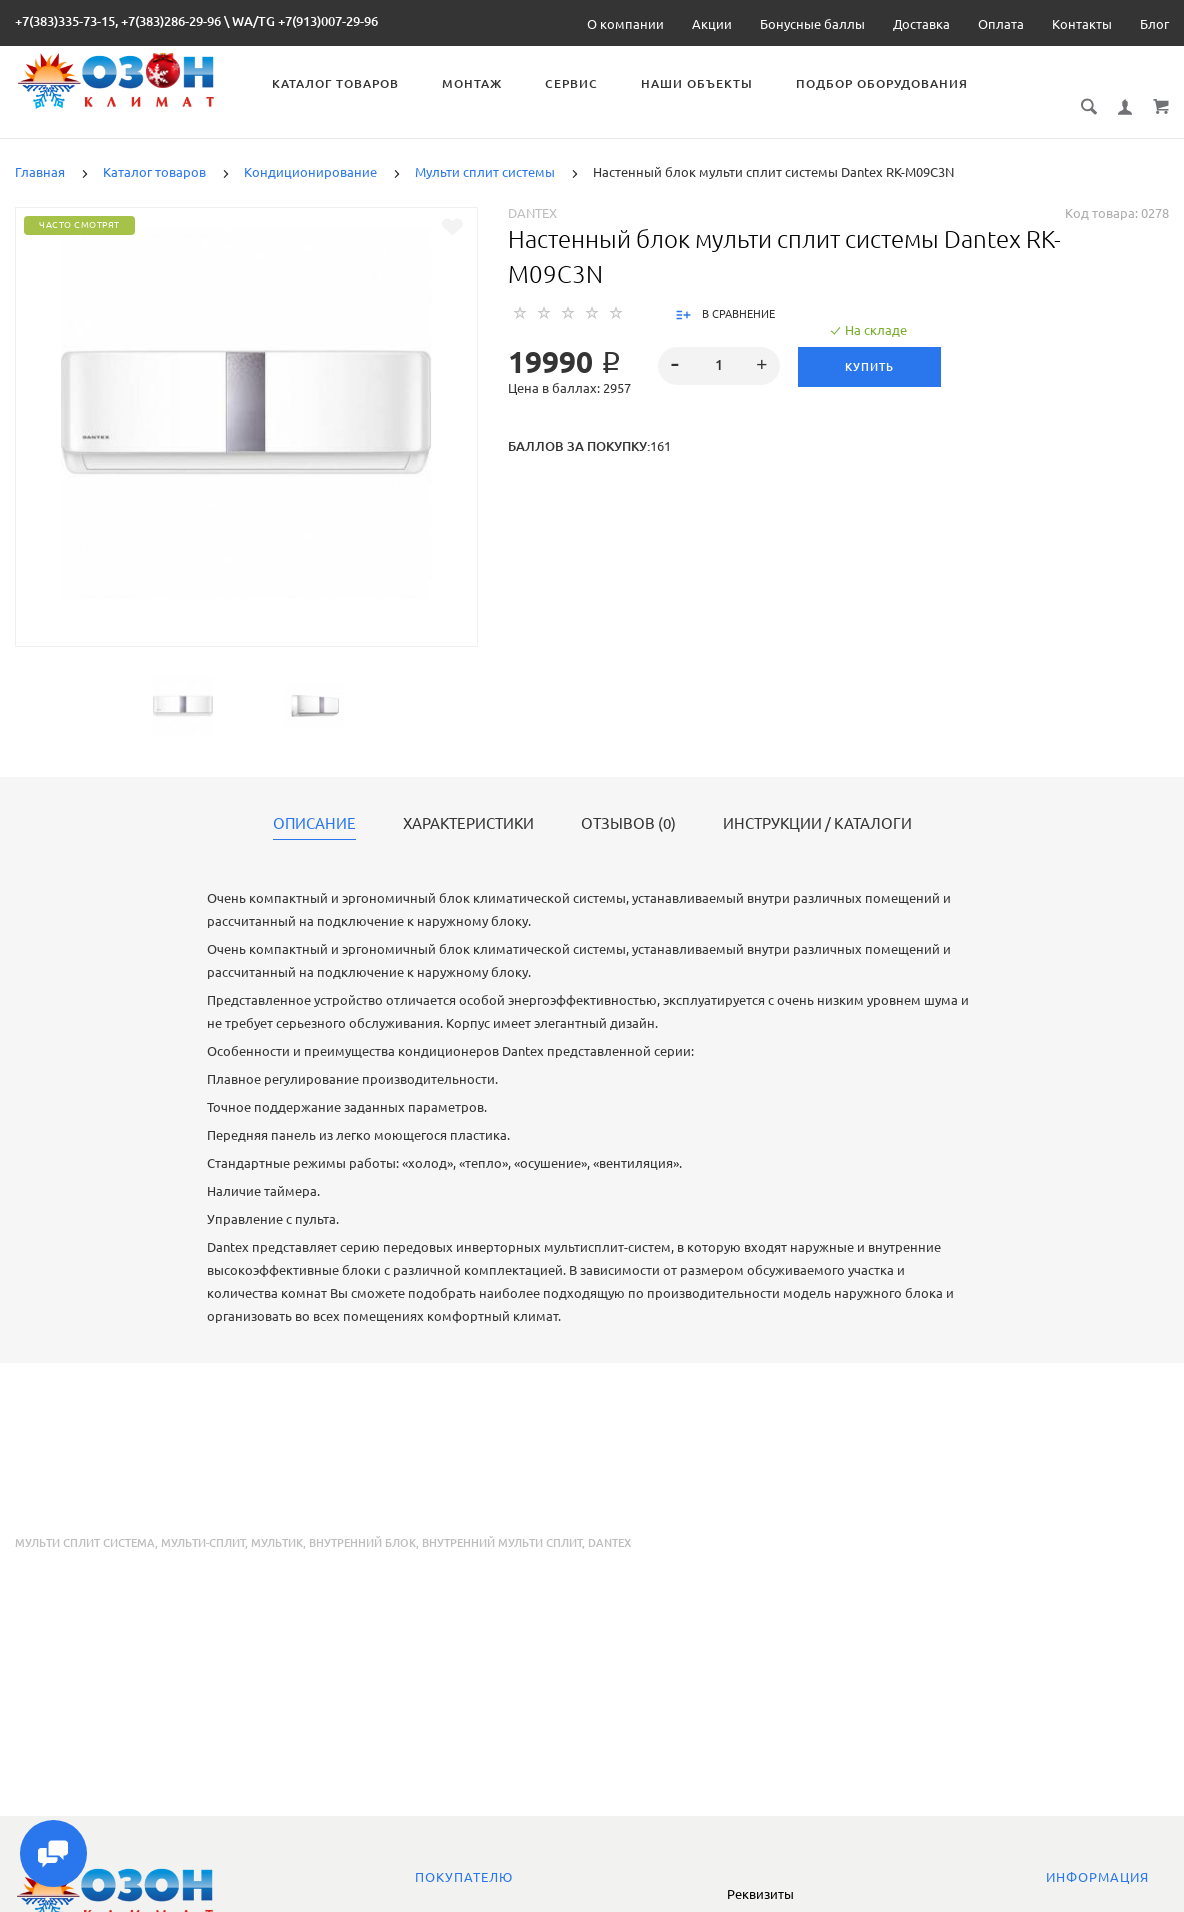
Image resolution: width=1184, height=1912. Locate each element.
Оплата (1001, 24)
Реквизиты (760, 1894)
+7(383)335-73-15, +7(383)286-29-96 (118, 21)
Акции (712, 24)
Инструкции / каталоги (817, 802)
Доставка (921, 24)
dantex (609, 1521)
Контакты (1082, 24)
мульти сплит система (85, 1521)
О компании (625, 24)
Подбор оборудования (885, 83)
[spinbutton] (719, 344)
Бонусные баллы (812, 24)
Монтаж (475, 83)
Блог (1154, 24)
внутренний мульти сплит (502, 1521)
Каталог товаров (338, 83)
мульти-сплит (203, 1521)
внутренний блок (362, 1521)
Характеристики (468, 802)
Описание (314, 802)
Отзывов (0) (628, 802)
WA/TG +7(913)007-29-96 (305, 21)
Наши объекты (700, 83)
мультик (277, 1521)
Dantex (532, 191)
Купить (869, 345)
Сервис (574, 83)
